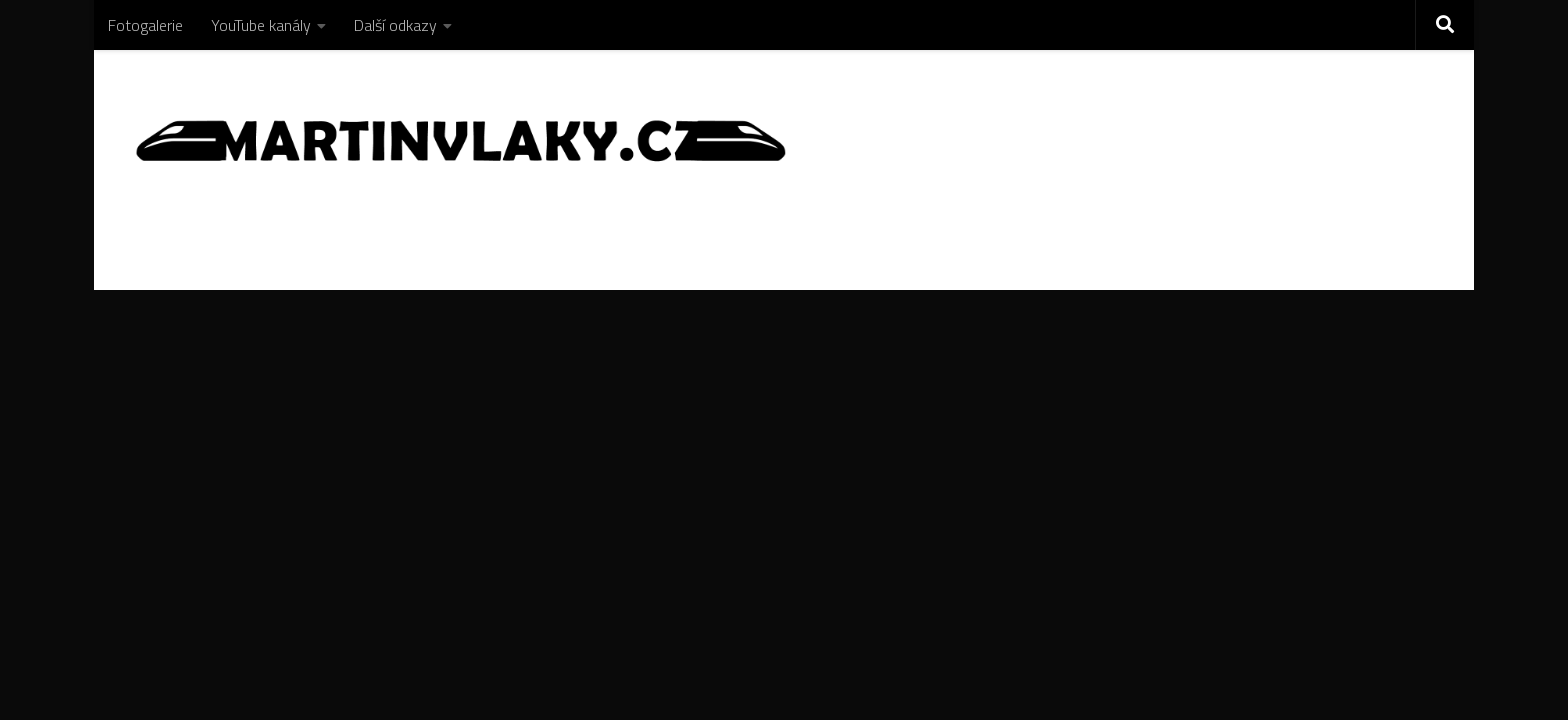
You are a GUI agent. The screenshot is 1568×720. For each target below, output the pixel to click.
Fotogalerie (145, 25)
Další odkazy (395, 25)
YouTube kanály (261, 25)
